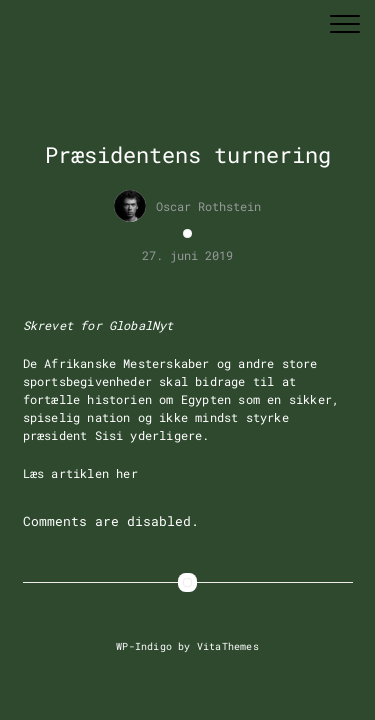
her (127, 473)
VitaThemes (228, 646)
